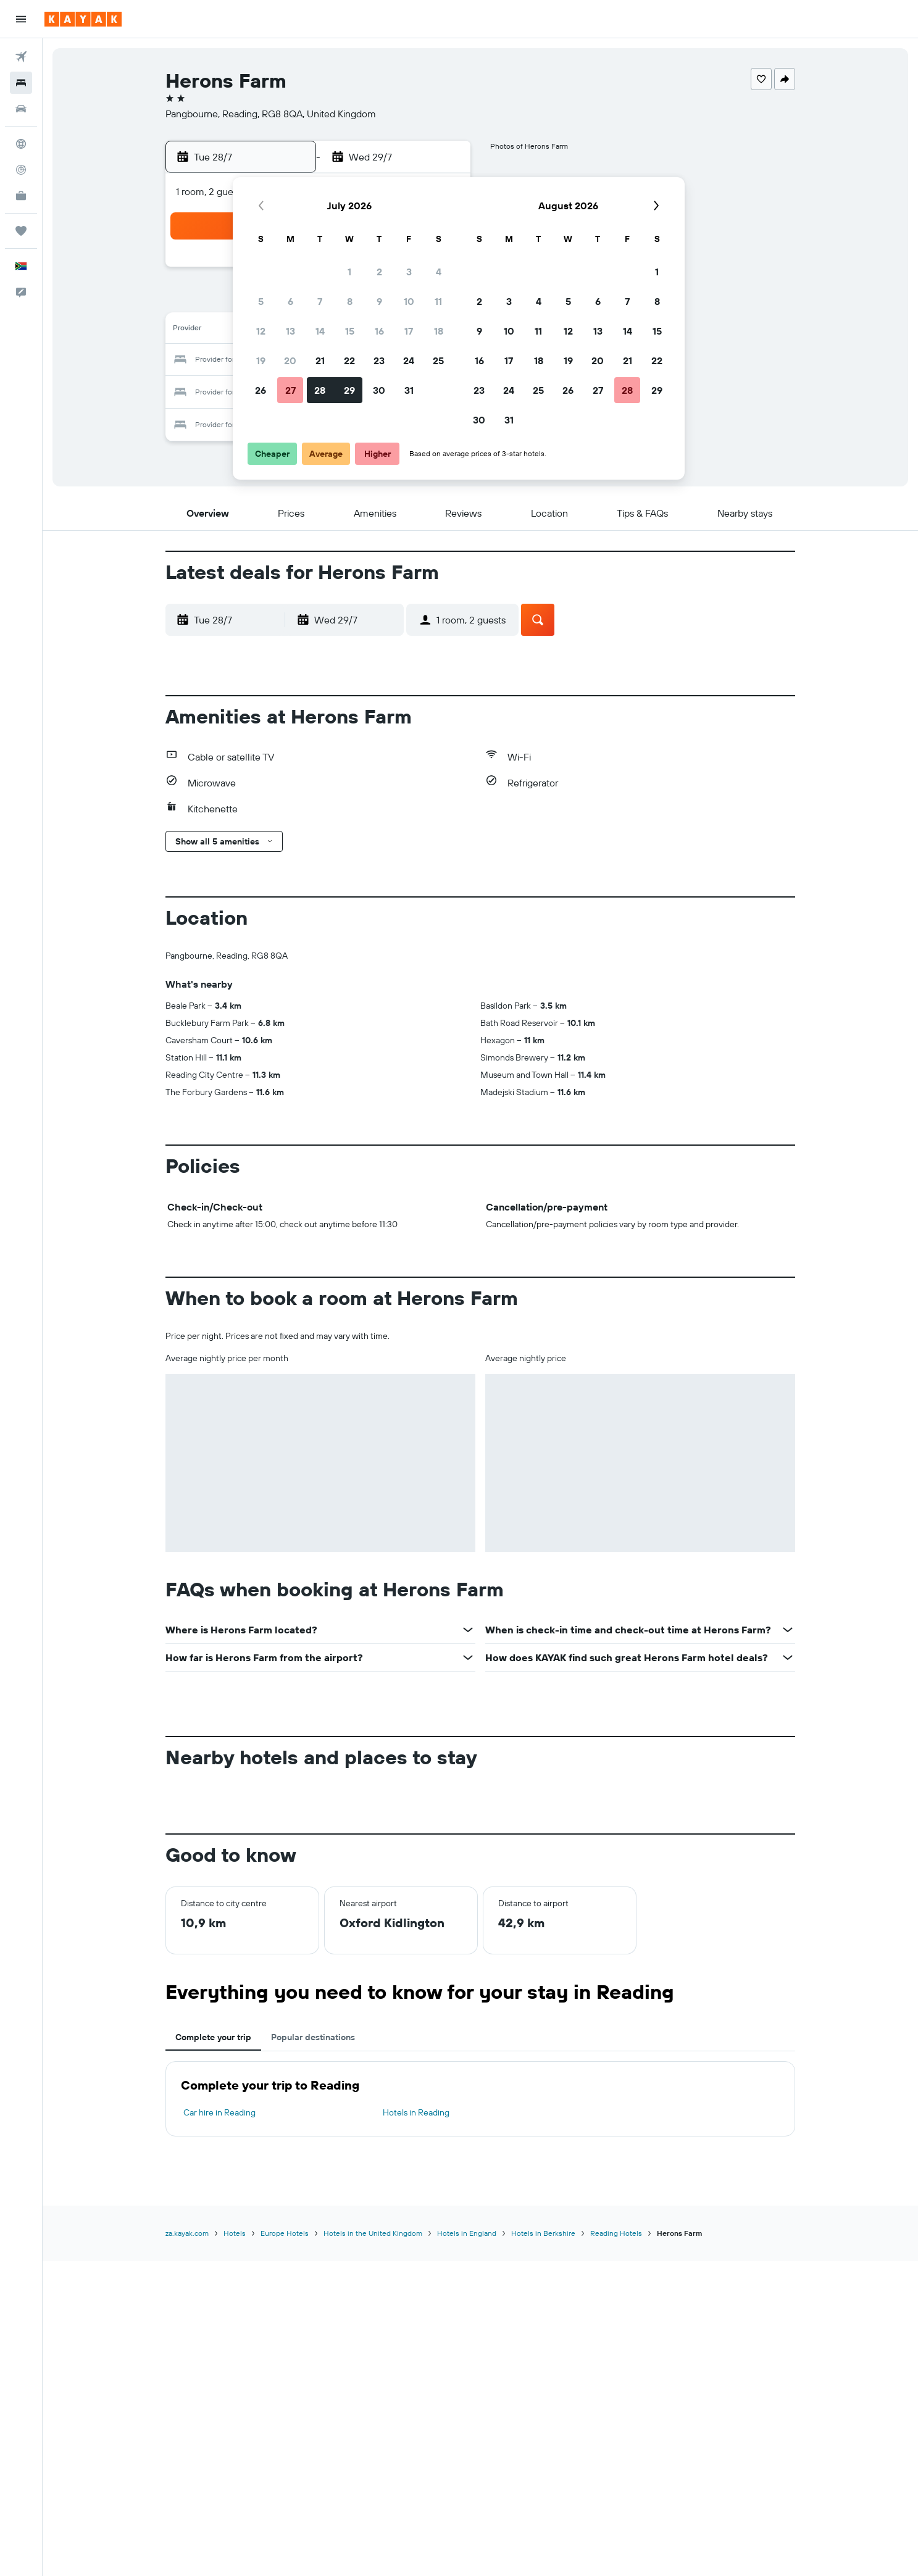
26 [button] (260, 390)
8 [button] (350, 301)
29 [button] (349, 390)
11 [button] (438, 301)
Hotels (234, 2233)
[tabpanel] (480, 2099)
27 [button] (290, 390)
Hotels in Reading (416, 2112)
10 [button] (409, 301)
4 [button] (438, 271)
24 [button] (408, 360)
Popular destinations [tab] (313, 2037)
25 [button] (438, 360)
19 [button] (260, 360)
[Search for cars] (21, 108)
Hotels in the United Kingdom (372, 2233)
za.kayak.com (187, 2233)
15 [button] (349, 331)
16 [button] (379, 331)
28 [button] (319, 390)
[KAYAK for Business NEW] (21, 195)
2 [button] (379, 271)
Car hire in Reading (219, 2112)
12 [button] (260, 331)
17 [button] (408, 331)
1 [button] (349, 271)
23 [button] (379, 360)
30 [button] (379, 390)
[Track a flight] (21, 169)
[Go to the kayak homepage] (83, 19)
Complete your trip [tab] (213, 2037)
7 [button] (319, 301)
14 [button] (320, 331)
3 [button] (409, 271)
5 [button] (261, 301)
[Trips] (21, 231)
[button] (21, 19)
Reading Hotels (616, 2233)
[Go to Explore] (21, 143)
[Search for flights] (21, 56)
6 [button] (290, 301)
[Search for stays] (21, 82)
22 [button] (349, 360)
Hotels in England (466, 2233)
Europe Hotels (285, 2233)
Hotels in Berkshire (543, 2233)
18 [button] (438, 331)
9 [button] (379, 301)
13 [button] (290, 331)
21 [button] (320, 360)
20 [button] (290, 360)
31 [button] (409, 390)
